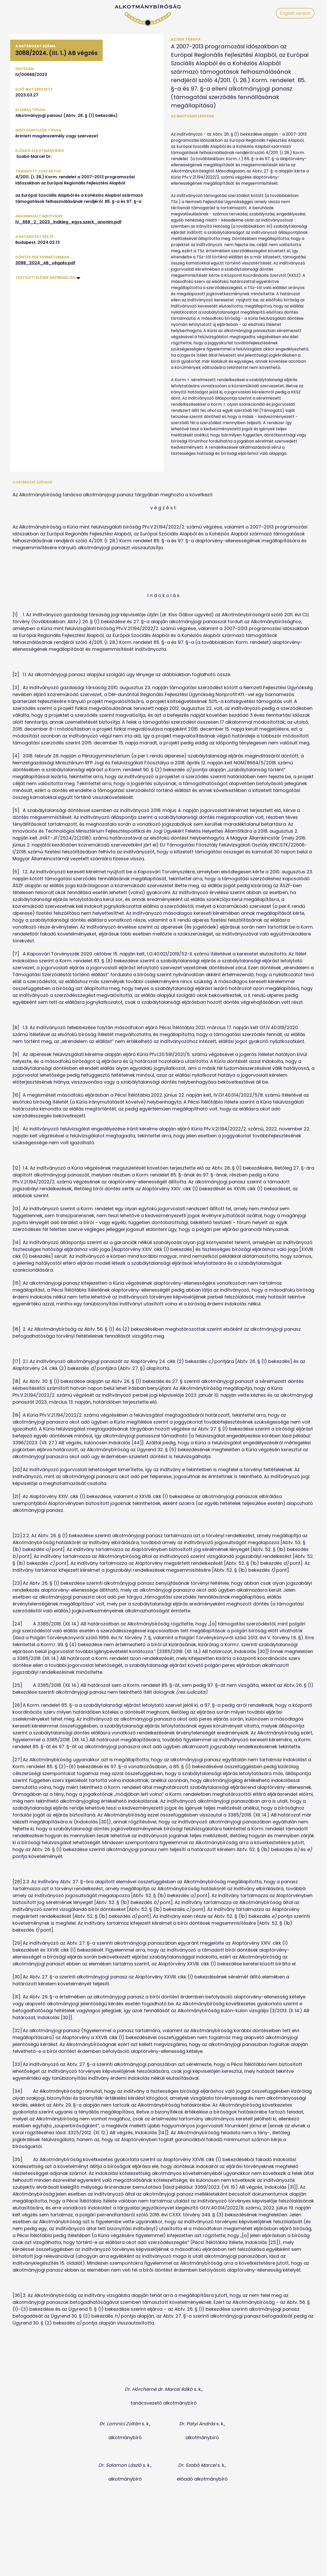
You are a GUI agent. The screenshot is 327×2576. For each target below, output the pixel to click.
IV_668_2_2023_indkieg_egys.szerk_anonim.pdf (68, 222)
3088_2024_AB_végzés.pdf (45, 263)
